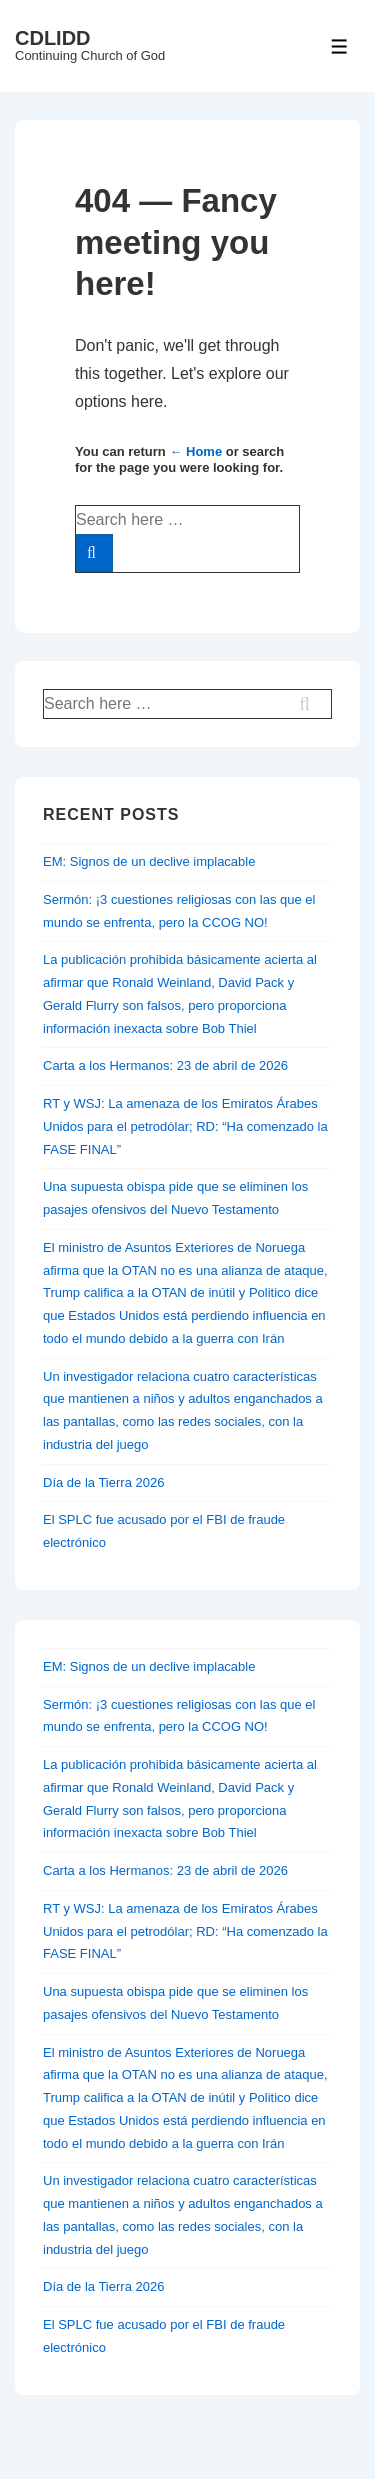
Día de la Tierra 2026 (103, 1482)
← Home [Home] (195, 451)
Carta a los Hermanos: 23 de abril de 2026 (165, 1065)
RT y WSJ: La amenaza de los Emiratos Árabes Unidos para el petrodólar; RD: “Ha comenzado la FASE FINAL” (185, 1126)
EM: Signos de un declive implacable (149, 861)
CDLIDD (53, 38)
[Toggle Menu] (339, 46)
